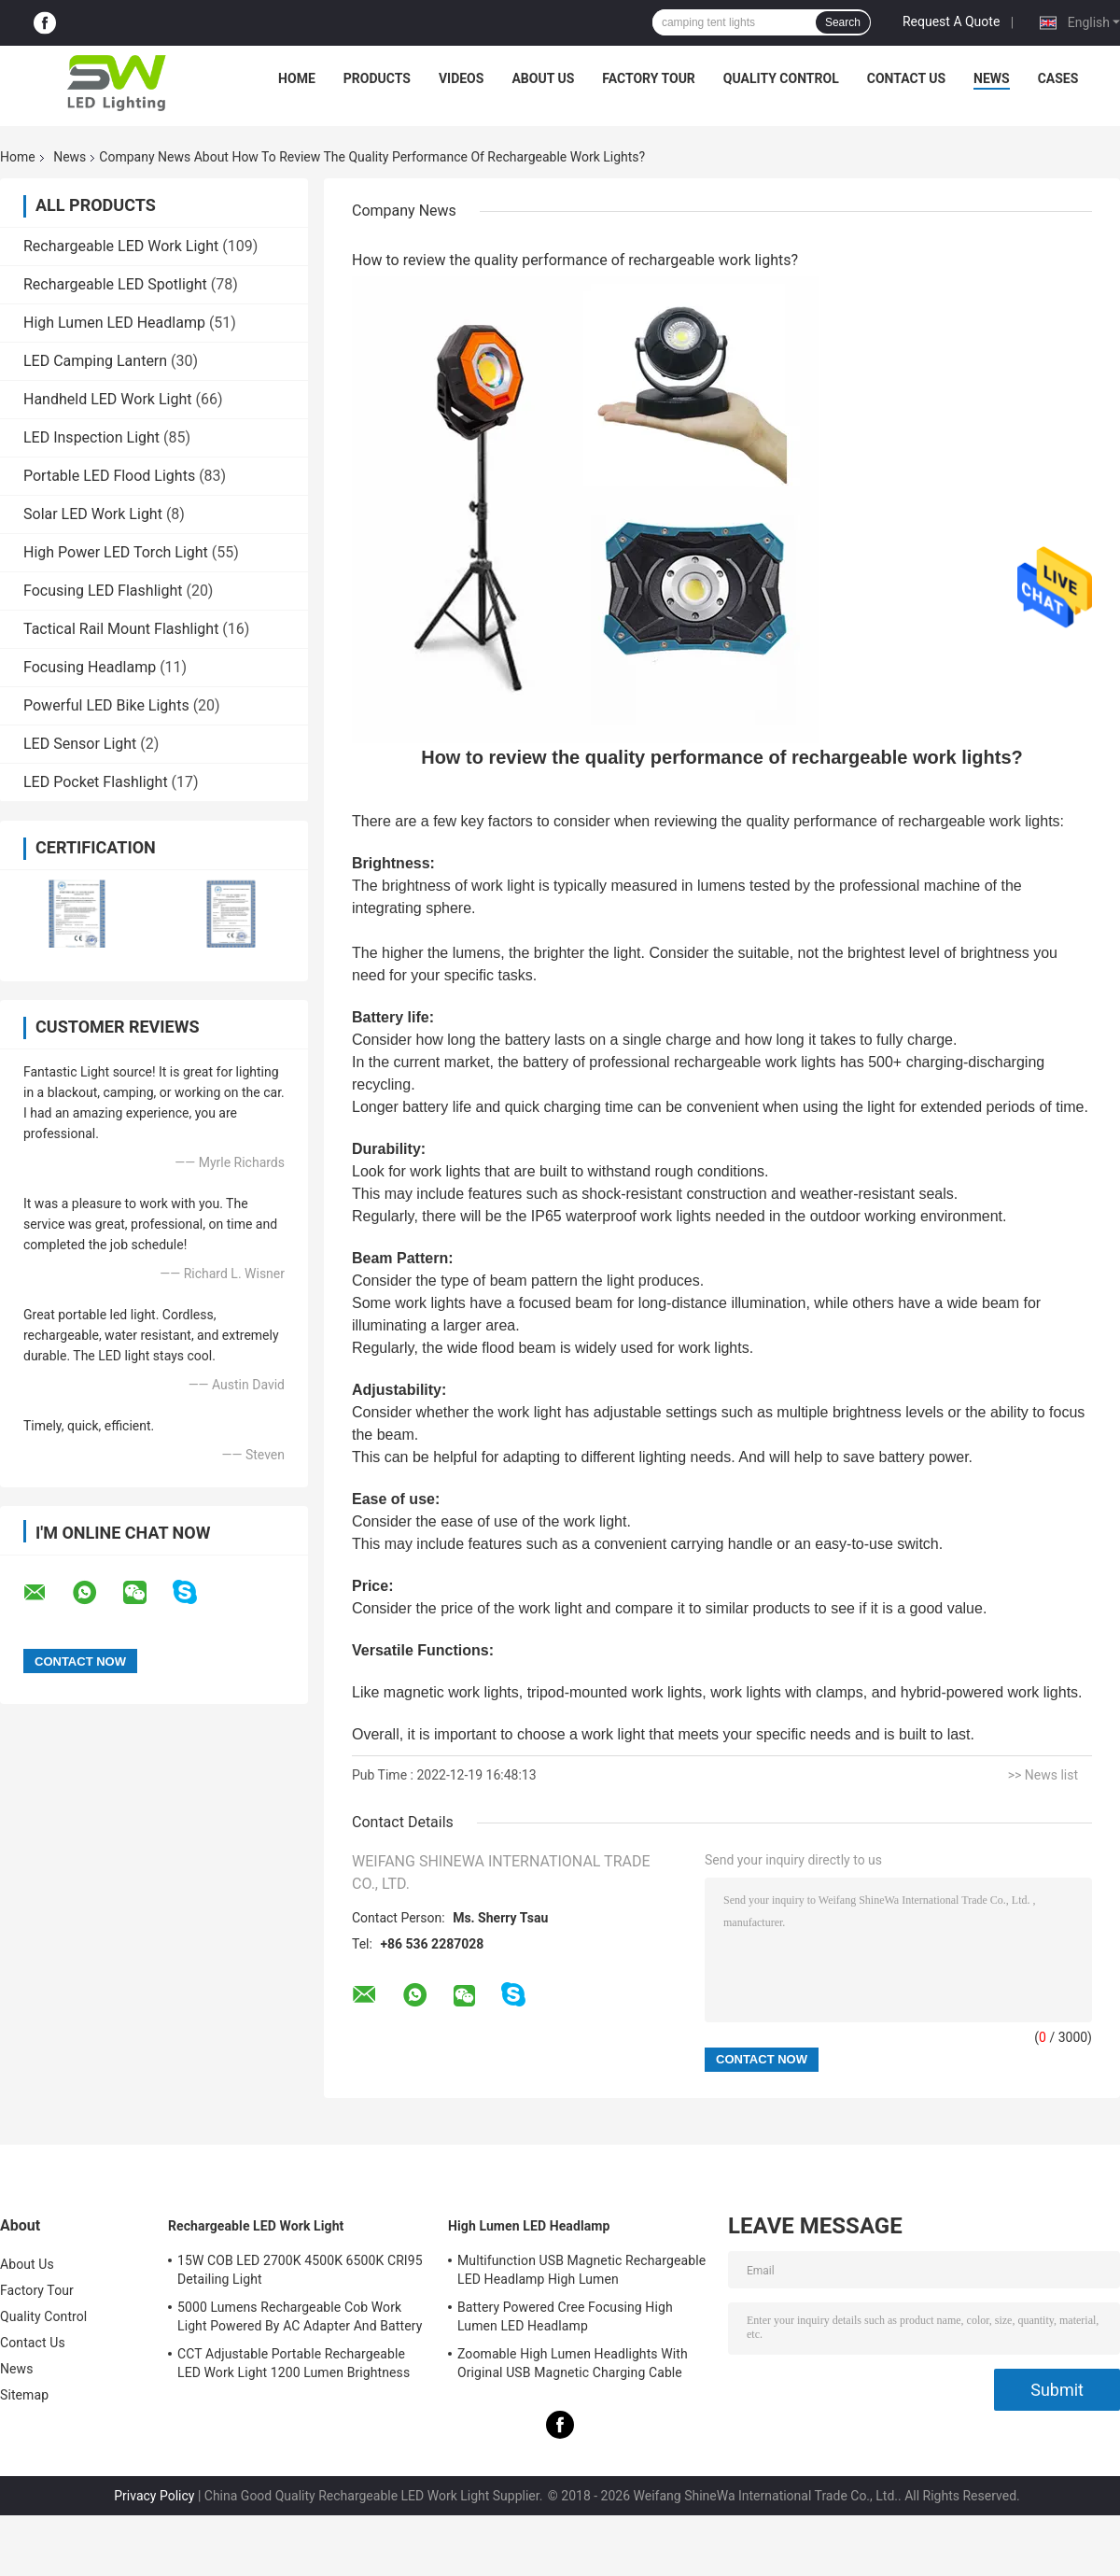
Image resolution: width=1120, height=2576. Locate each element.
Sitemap (24, 2394)
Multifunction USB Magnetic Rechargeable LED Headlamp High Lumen (581, 2270)
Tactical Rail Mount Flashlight (120, 629)
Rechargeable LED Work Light (120, 246)
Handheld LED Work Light (107, 399)
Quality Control (781, 78)
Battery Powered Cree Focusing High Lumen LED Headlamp (565, 2316)
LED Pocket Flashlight (95, 782)
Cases (1058, 78)
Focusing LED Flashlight (102, 590)
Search (843, 22)
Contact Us (906, 78)
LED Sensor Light (79, 744)
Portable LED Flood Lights (109, 476)
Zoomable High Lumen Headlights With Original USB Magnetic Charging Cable (572, 2363)
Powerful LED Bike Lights (106, 705)
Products (377, 78)
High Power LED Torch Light (115, 552)
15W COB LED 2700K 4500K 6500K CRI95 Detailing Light (300, 2270)
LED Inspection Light (91, 437)
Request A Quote (951, 21)
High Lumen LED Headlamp (114, 322)
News (991, 78)
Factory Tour (648, 78)
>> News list (1043, 1774)
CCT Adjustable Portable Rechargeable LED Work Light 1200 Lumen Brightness (293, 2363)
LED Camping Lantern (95, 361)
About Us (542, 78)
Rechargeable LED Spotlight (115, 284)
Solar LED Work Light (92, 514)
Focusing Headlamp (89, 667)
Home (296, 78)
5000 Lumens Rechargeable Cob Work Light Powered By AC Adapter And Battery (299, 2316)
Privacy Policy (154, 2495)
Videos (461, 78)
